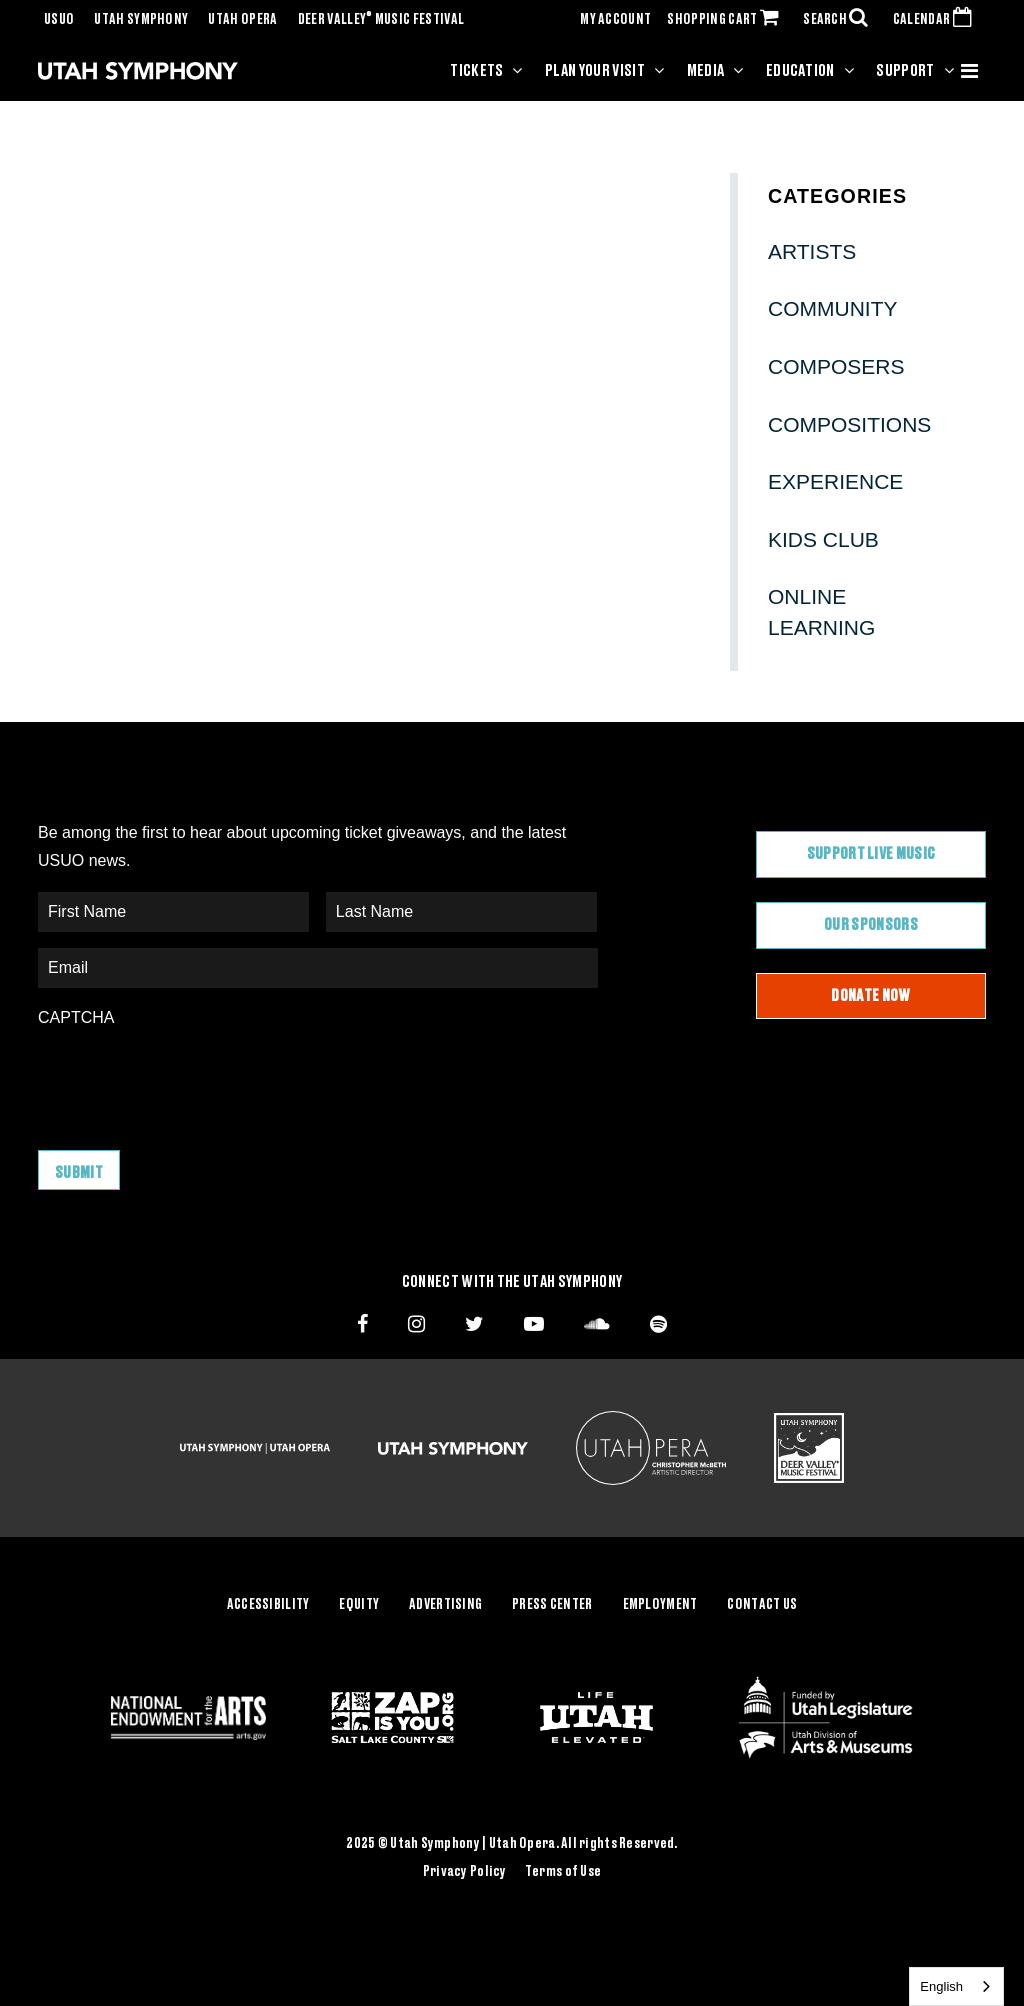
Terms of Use (563, 1871)
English (941, 1986)
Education (800, 71)
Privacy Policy (465, 1871)
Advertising (445, 1605)
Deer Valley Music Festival (381, 20)
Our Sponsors (871, 925)
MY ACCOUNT (615, 20)
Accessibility (268, 1605)
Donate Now (870, 996)
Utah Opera (242, 20)
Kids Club (823, 539)
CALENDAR (936, 20)
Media (706, 71)
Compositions (849, 424)
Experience (835, 481)
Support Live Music (871, 854)
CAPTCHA (76, 1017)
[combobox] (956, 1986)
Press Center (552, 1605)
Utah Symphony (141, 20)
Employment (660, 1605)
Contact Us (762, 1605)
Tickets (476, 71)
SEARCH (840, 20)
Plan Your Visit (595, 71)
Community (833, 308)
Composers (836, 366)
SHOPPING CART (727, 20)
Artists (812, 251)
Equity (359, 1605)
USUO (59, 20)
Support (905, 71)
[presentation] (190, 1079)
